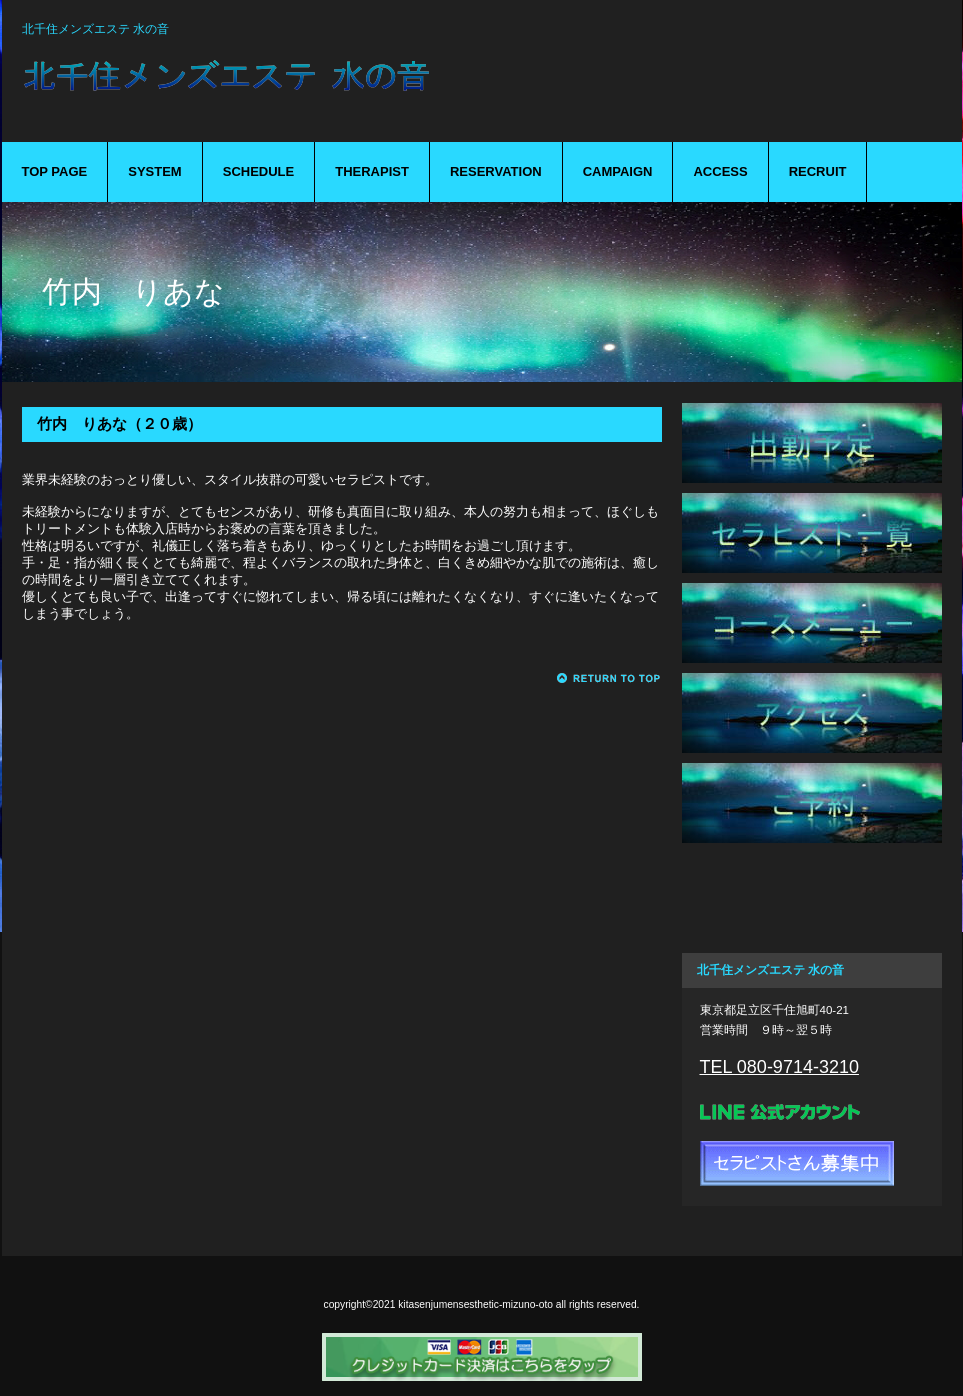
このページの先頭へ (609, 678)
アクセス (812, 713)
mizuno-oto (332, 88)
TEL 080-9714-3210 (779, 1067)
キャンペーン (812, 893)
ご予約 (812, 803)
